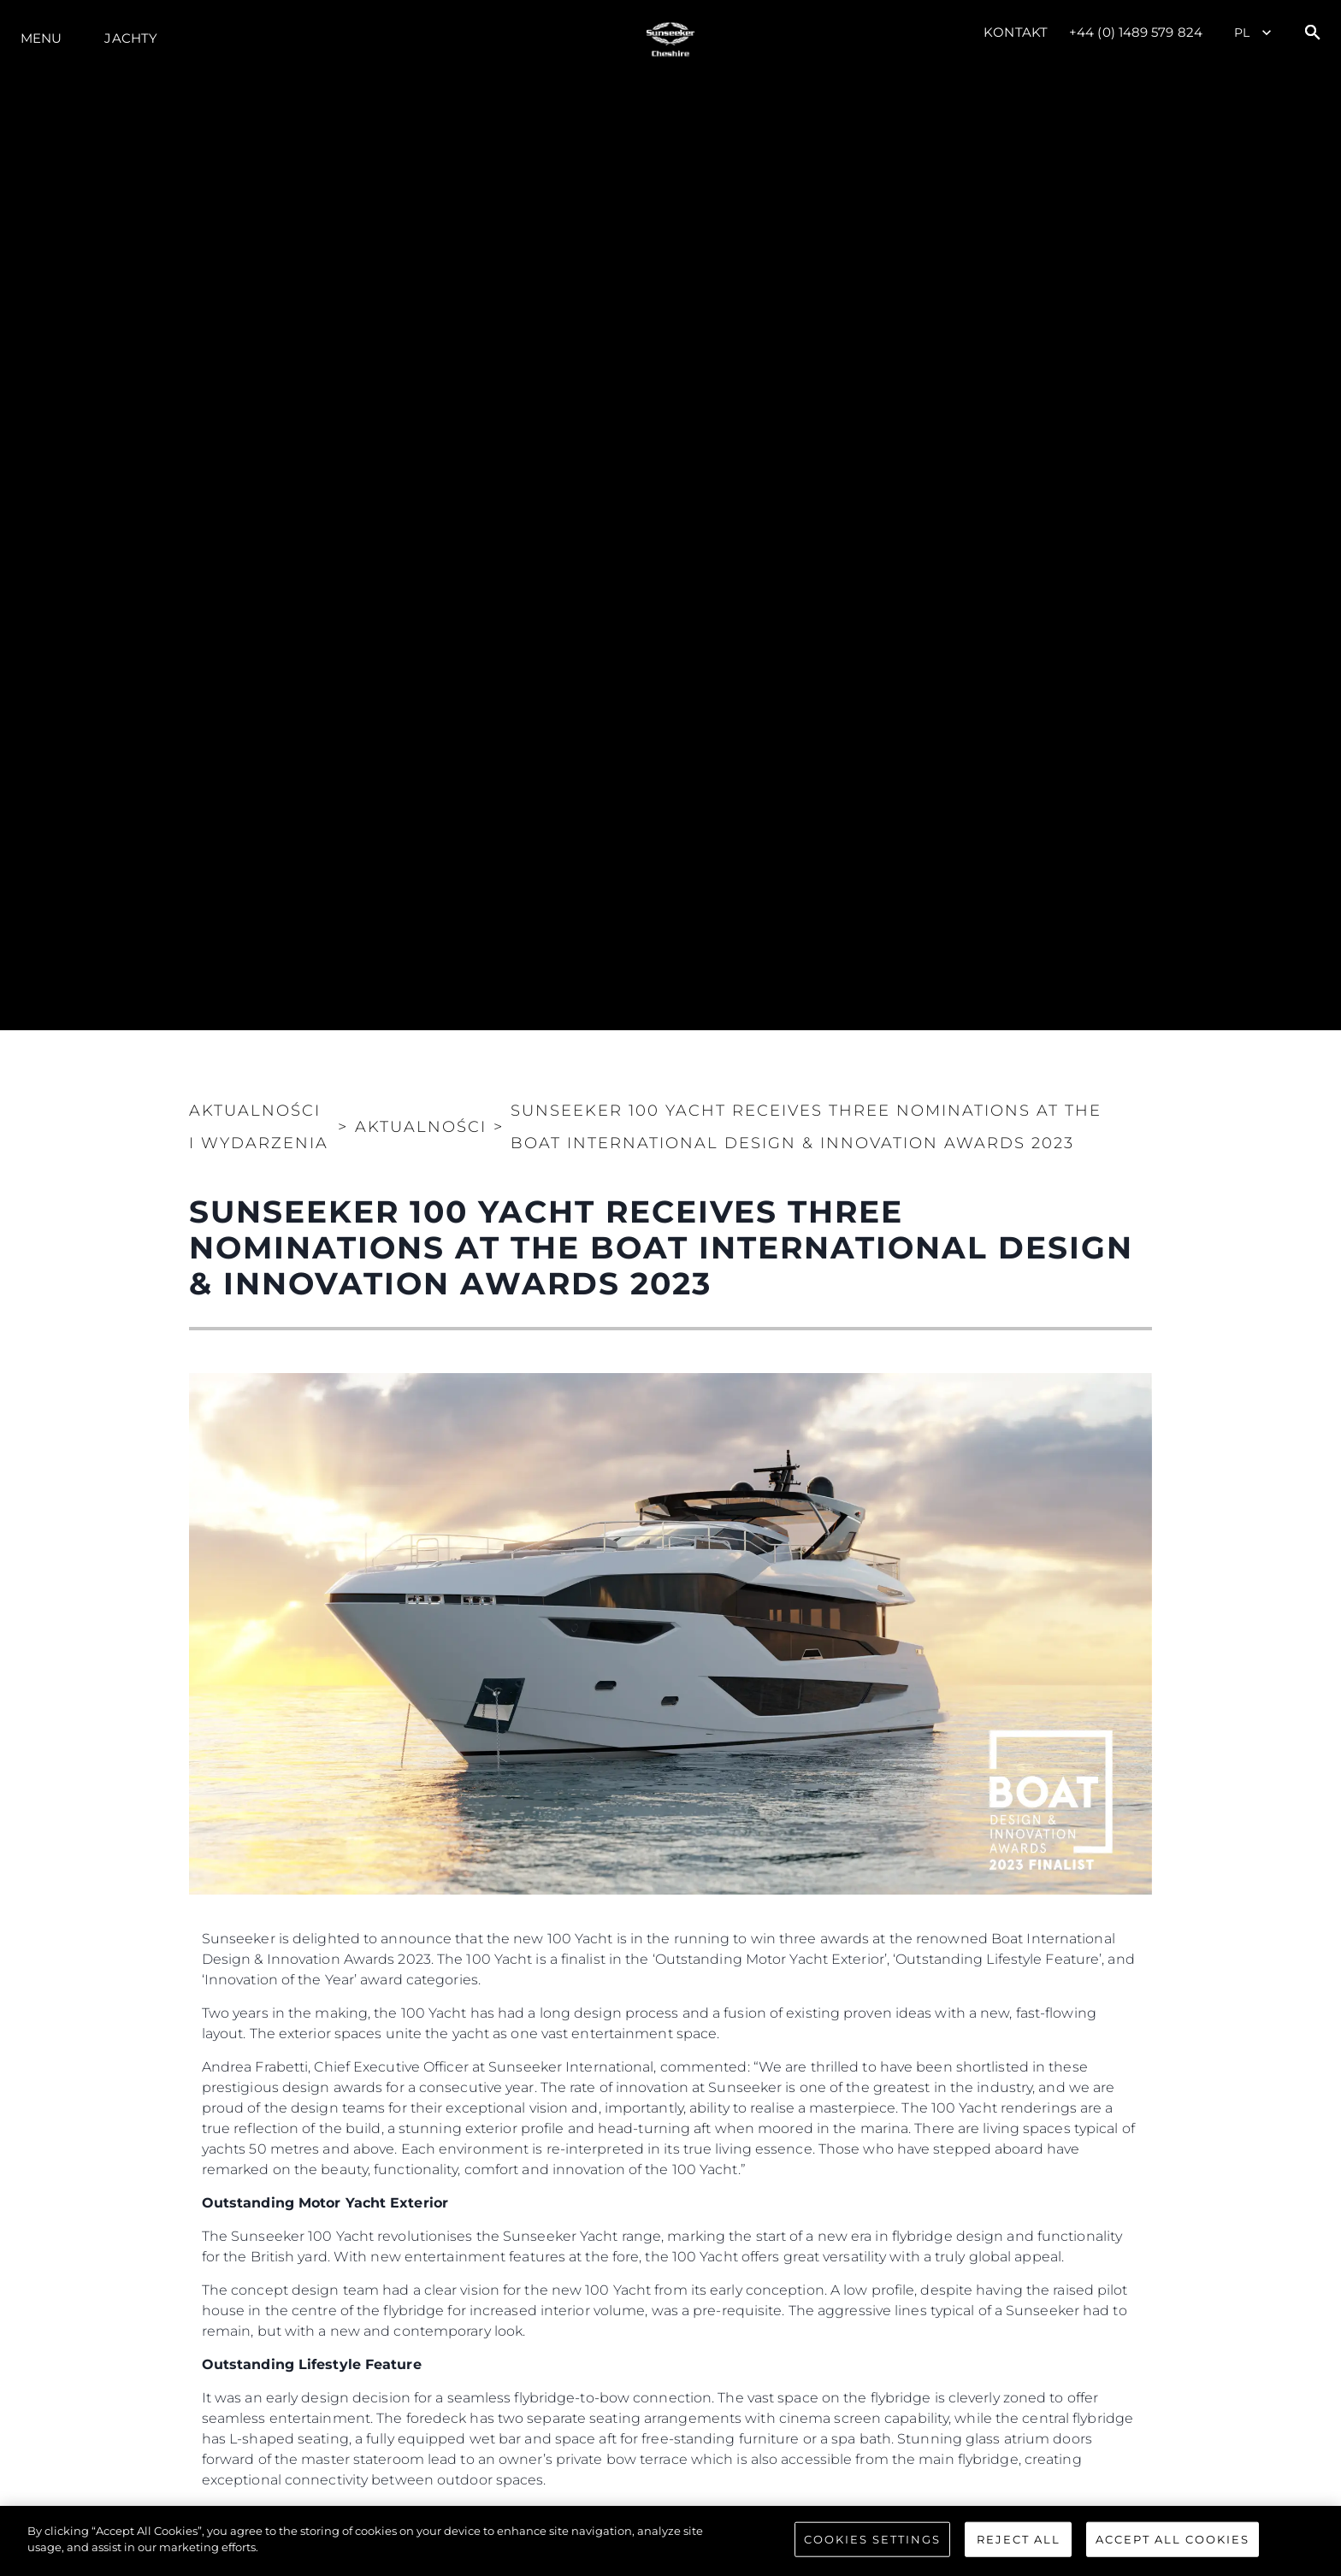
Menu (41, 38)
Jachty (130, 38)
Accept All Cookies (1172, 2549)
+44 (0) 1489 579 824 (1135, 32)
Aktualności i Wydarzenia (258, 1126)
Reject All (1018, 2549)
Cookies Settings (872, 2549)
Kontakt (1016, 32)
